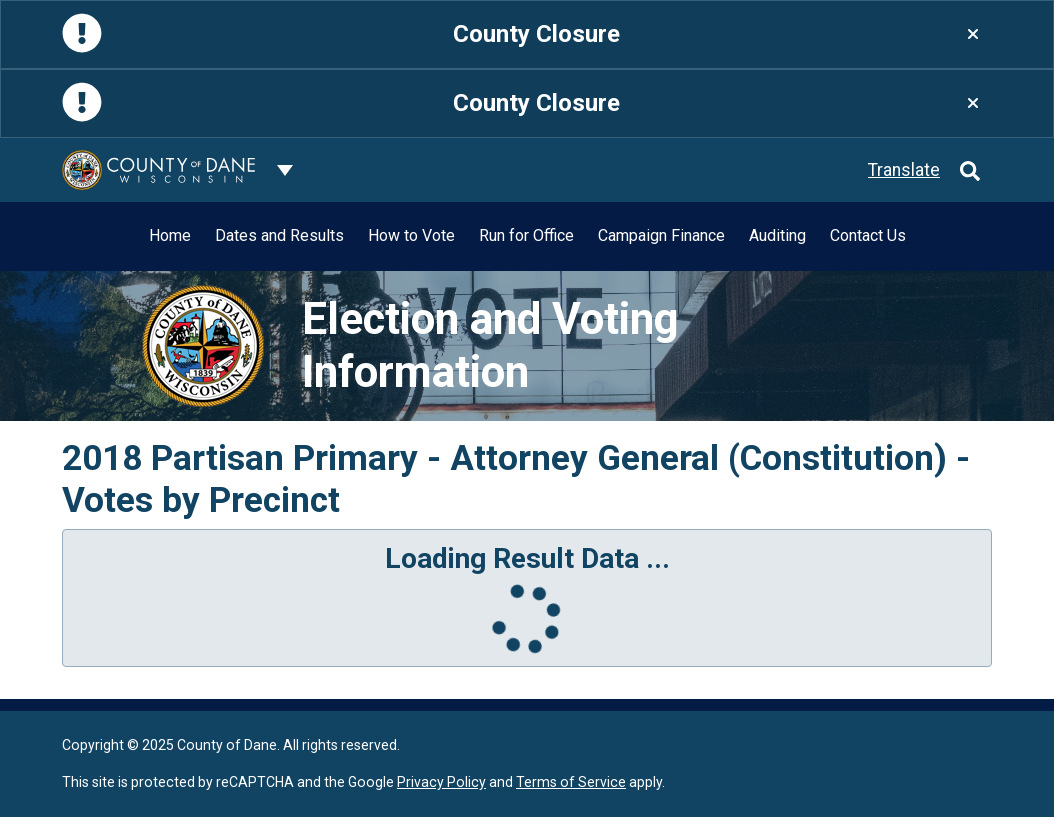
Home (170, 235)
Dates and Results (279, 235)
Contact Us (868, 235)
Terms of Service (571, 782)
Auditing (777, 235)
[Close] (973, 34)
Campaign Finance (661, 235)
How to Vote (411, 235)
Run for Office (526, 235)
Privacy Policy (441, 782)
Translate (904, 170)
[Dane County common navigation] (285, 170)
